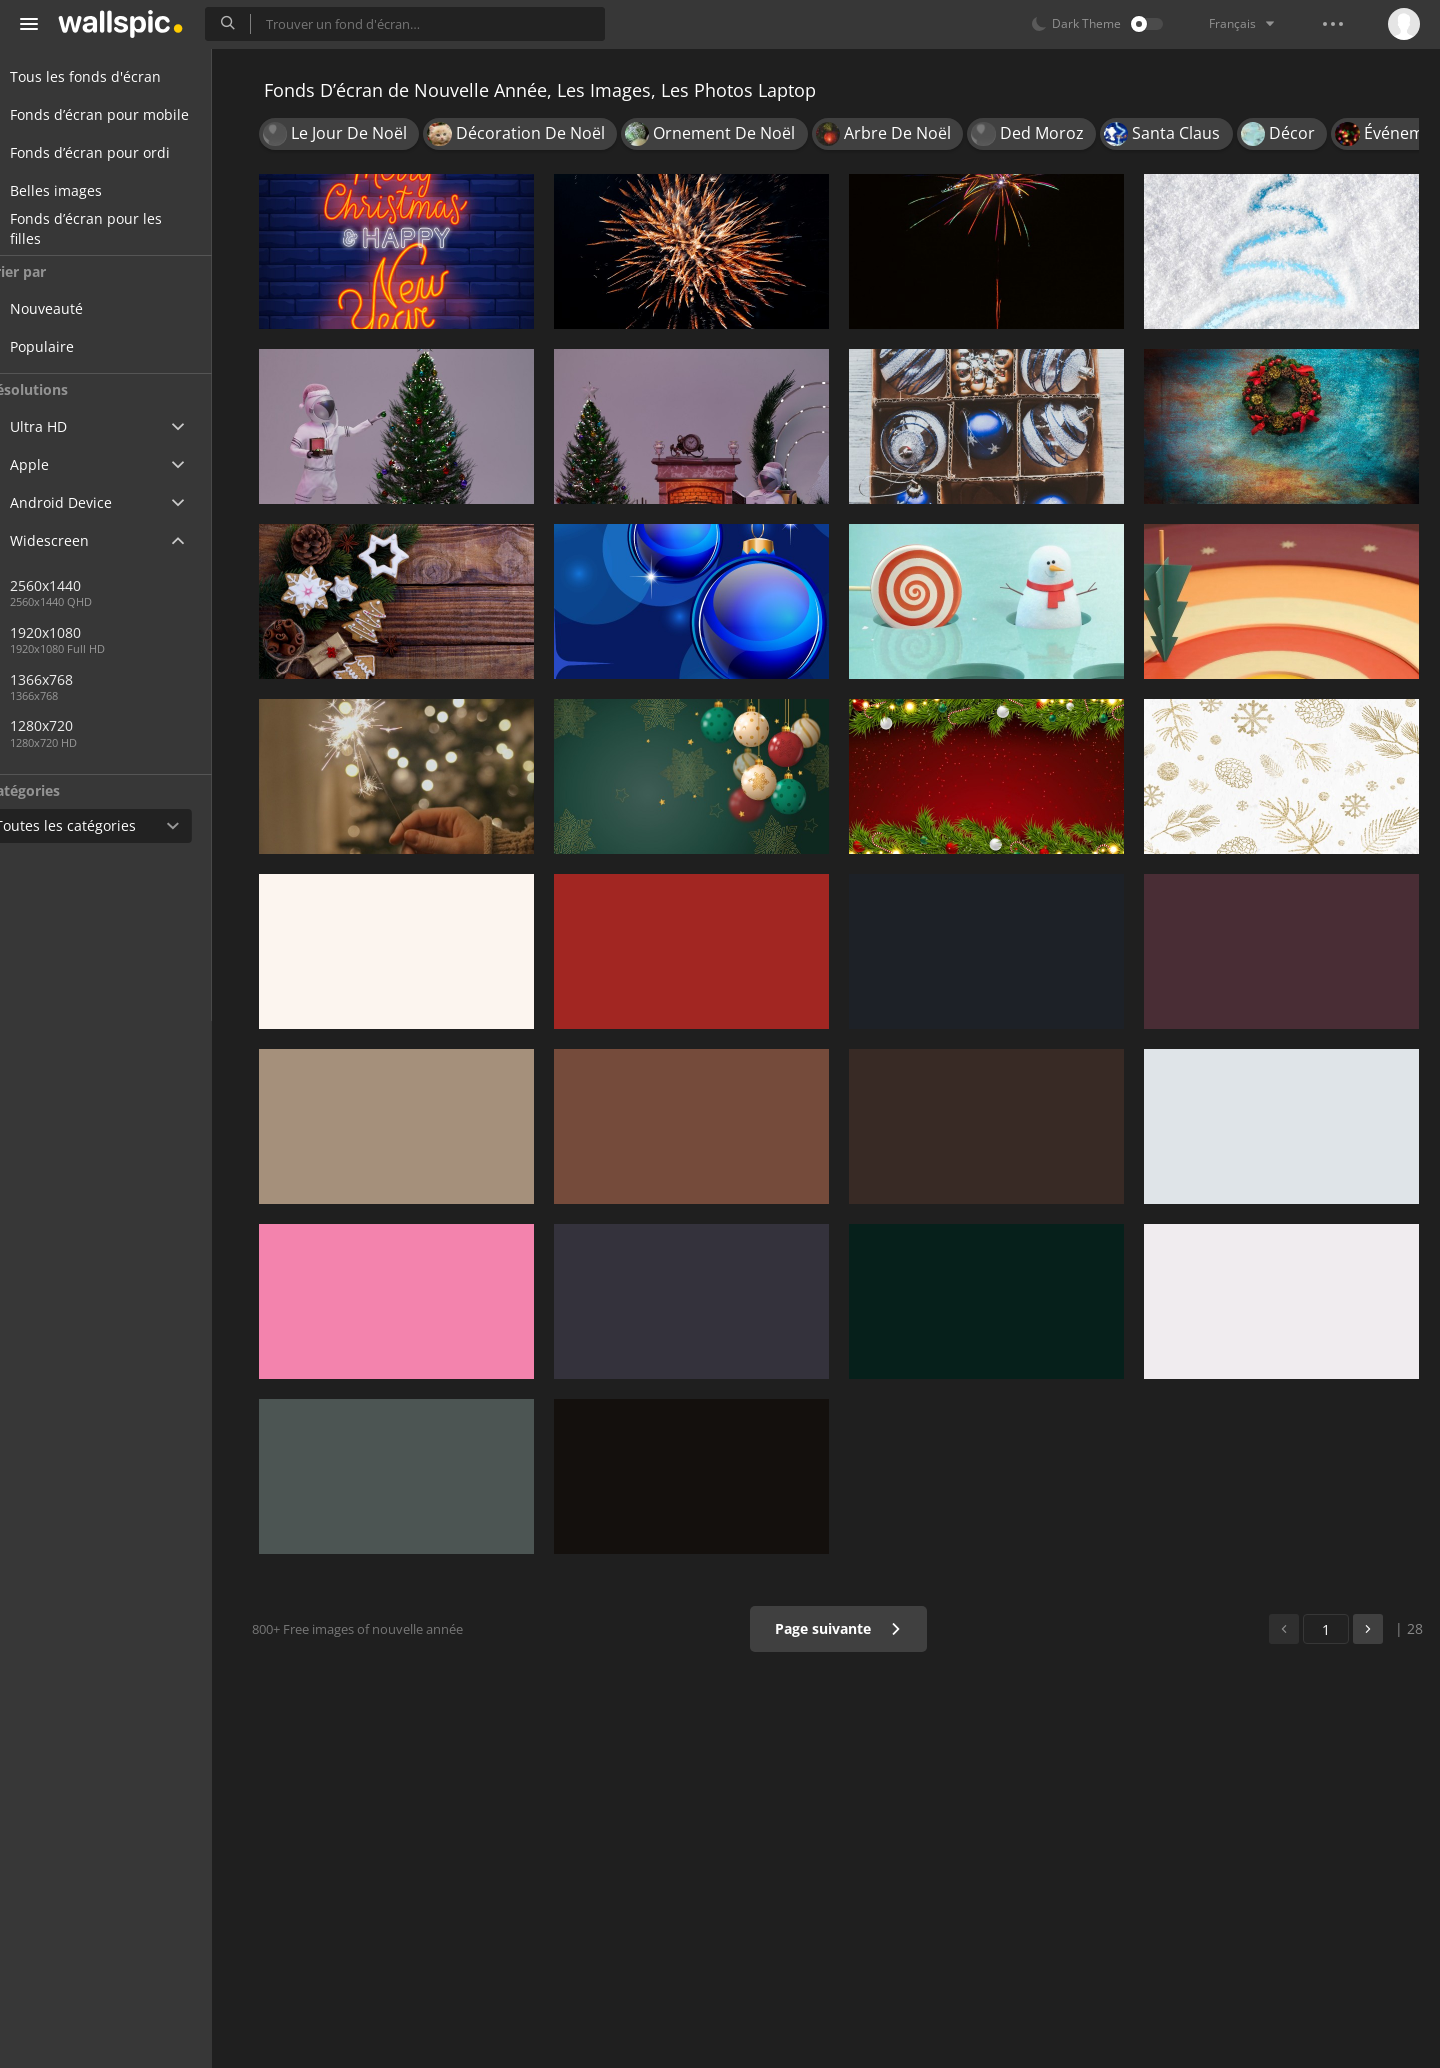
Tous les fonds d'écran (109, 76)
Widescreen (73, 540)
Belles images (80, 190)
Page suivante (844, 1628)
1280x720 (79, 725)
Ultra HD (62, 426)
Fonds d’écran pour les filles (110, 229)
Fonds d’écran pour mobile (123, 114)
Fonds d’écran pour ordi (114, 152)
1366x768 (149, 679)
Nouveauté (84, 308)
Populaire (80, 346)
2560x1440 (83, 585)
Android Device (85, 503)
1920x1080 (83, 632)
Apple (53, 464)
